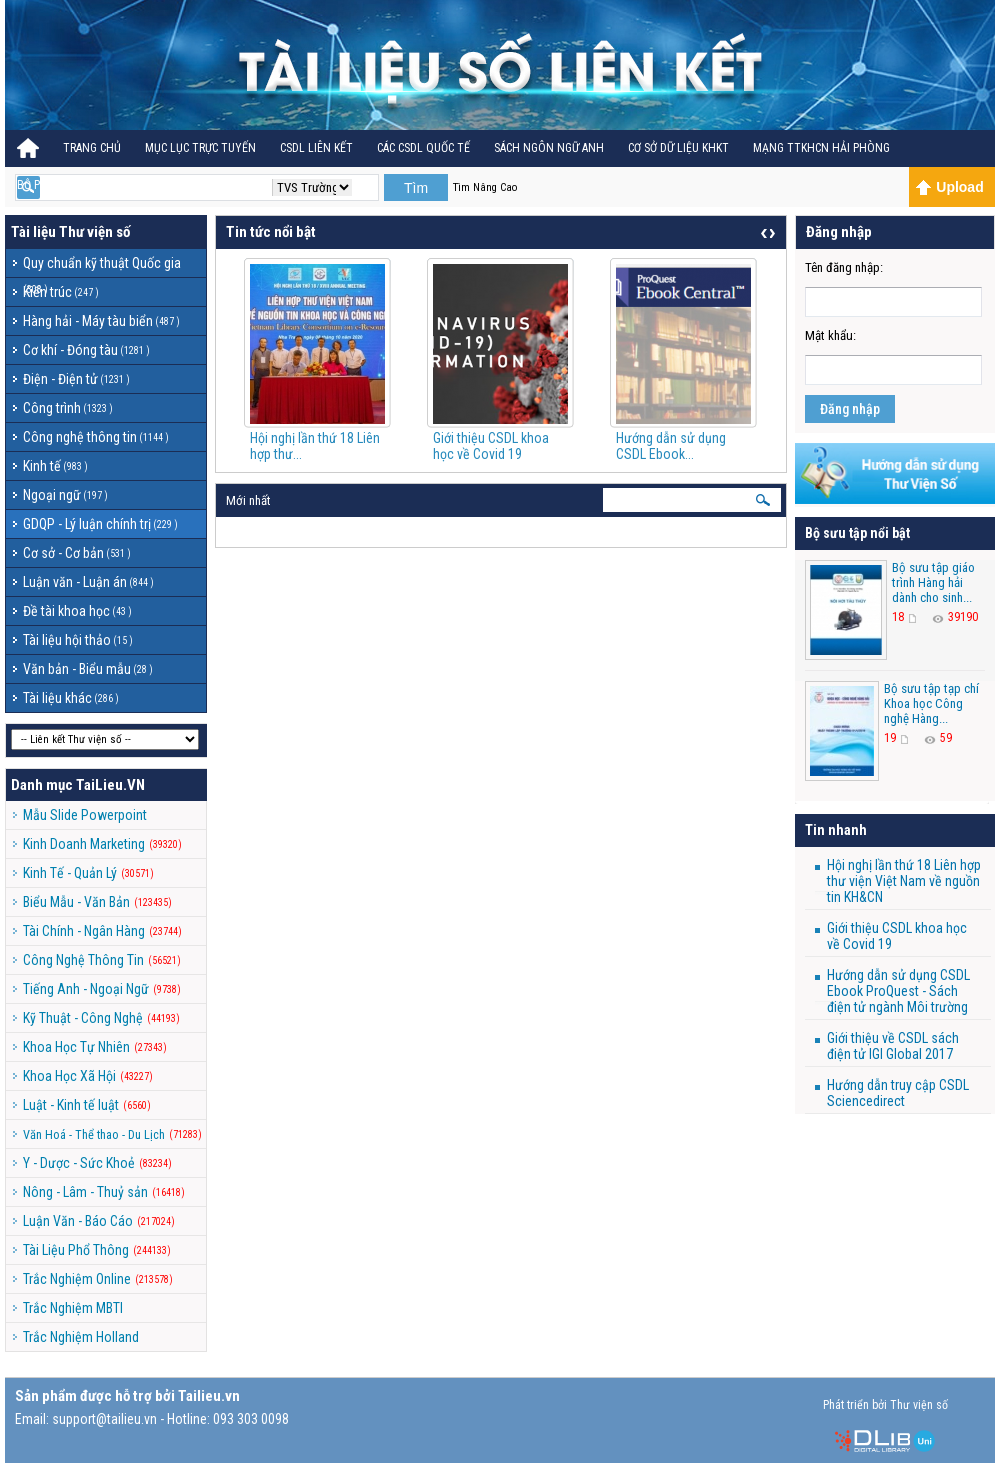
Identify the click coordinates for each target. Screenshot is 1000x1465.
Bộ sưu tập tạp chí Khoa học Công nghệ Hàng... (931, 703)
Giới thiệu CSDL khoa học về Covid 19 (491, 446)
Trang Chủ (92, 148)
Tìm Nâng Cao (485, 187)
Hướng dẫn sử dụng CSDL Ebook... (671, 446)
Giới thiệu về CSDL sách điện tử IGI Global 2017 (893, 1046)
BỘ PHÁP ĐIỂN (52, 185)
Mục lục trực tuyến (200, 148)
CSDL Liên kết (316, 148)
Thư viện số (94, 232)
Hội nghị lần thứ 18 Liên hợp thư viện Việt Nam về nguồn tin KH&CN (904, 881)
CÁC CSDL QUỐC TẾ (423, 148)
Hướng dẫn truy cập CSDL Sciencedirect (898, 1093)
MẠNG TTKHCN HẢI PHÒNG (821, 148)
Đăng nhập (850, 409)
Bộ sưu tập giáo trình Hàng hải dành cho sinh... (933, 582)
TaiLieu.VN (110, 785)
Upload (949, 187)
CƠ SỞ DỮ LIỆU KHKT (678, 148)
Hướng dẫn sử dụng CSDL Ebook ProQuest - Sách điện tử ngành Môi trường (898, 991)
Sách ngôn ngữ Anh (549, 148)
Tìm (416, 188)
